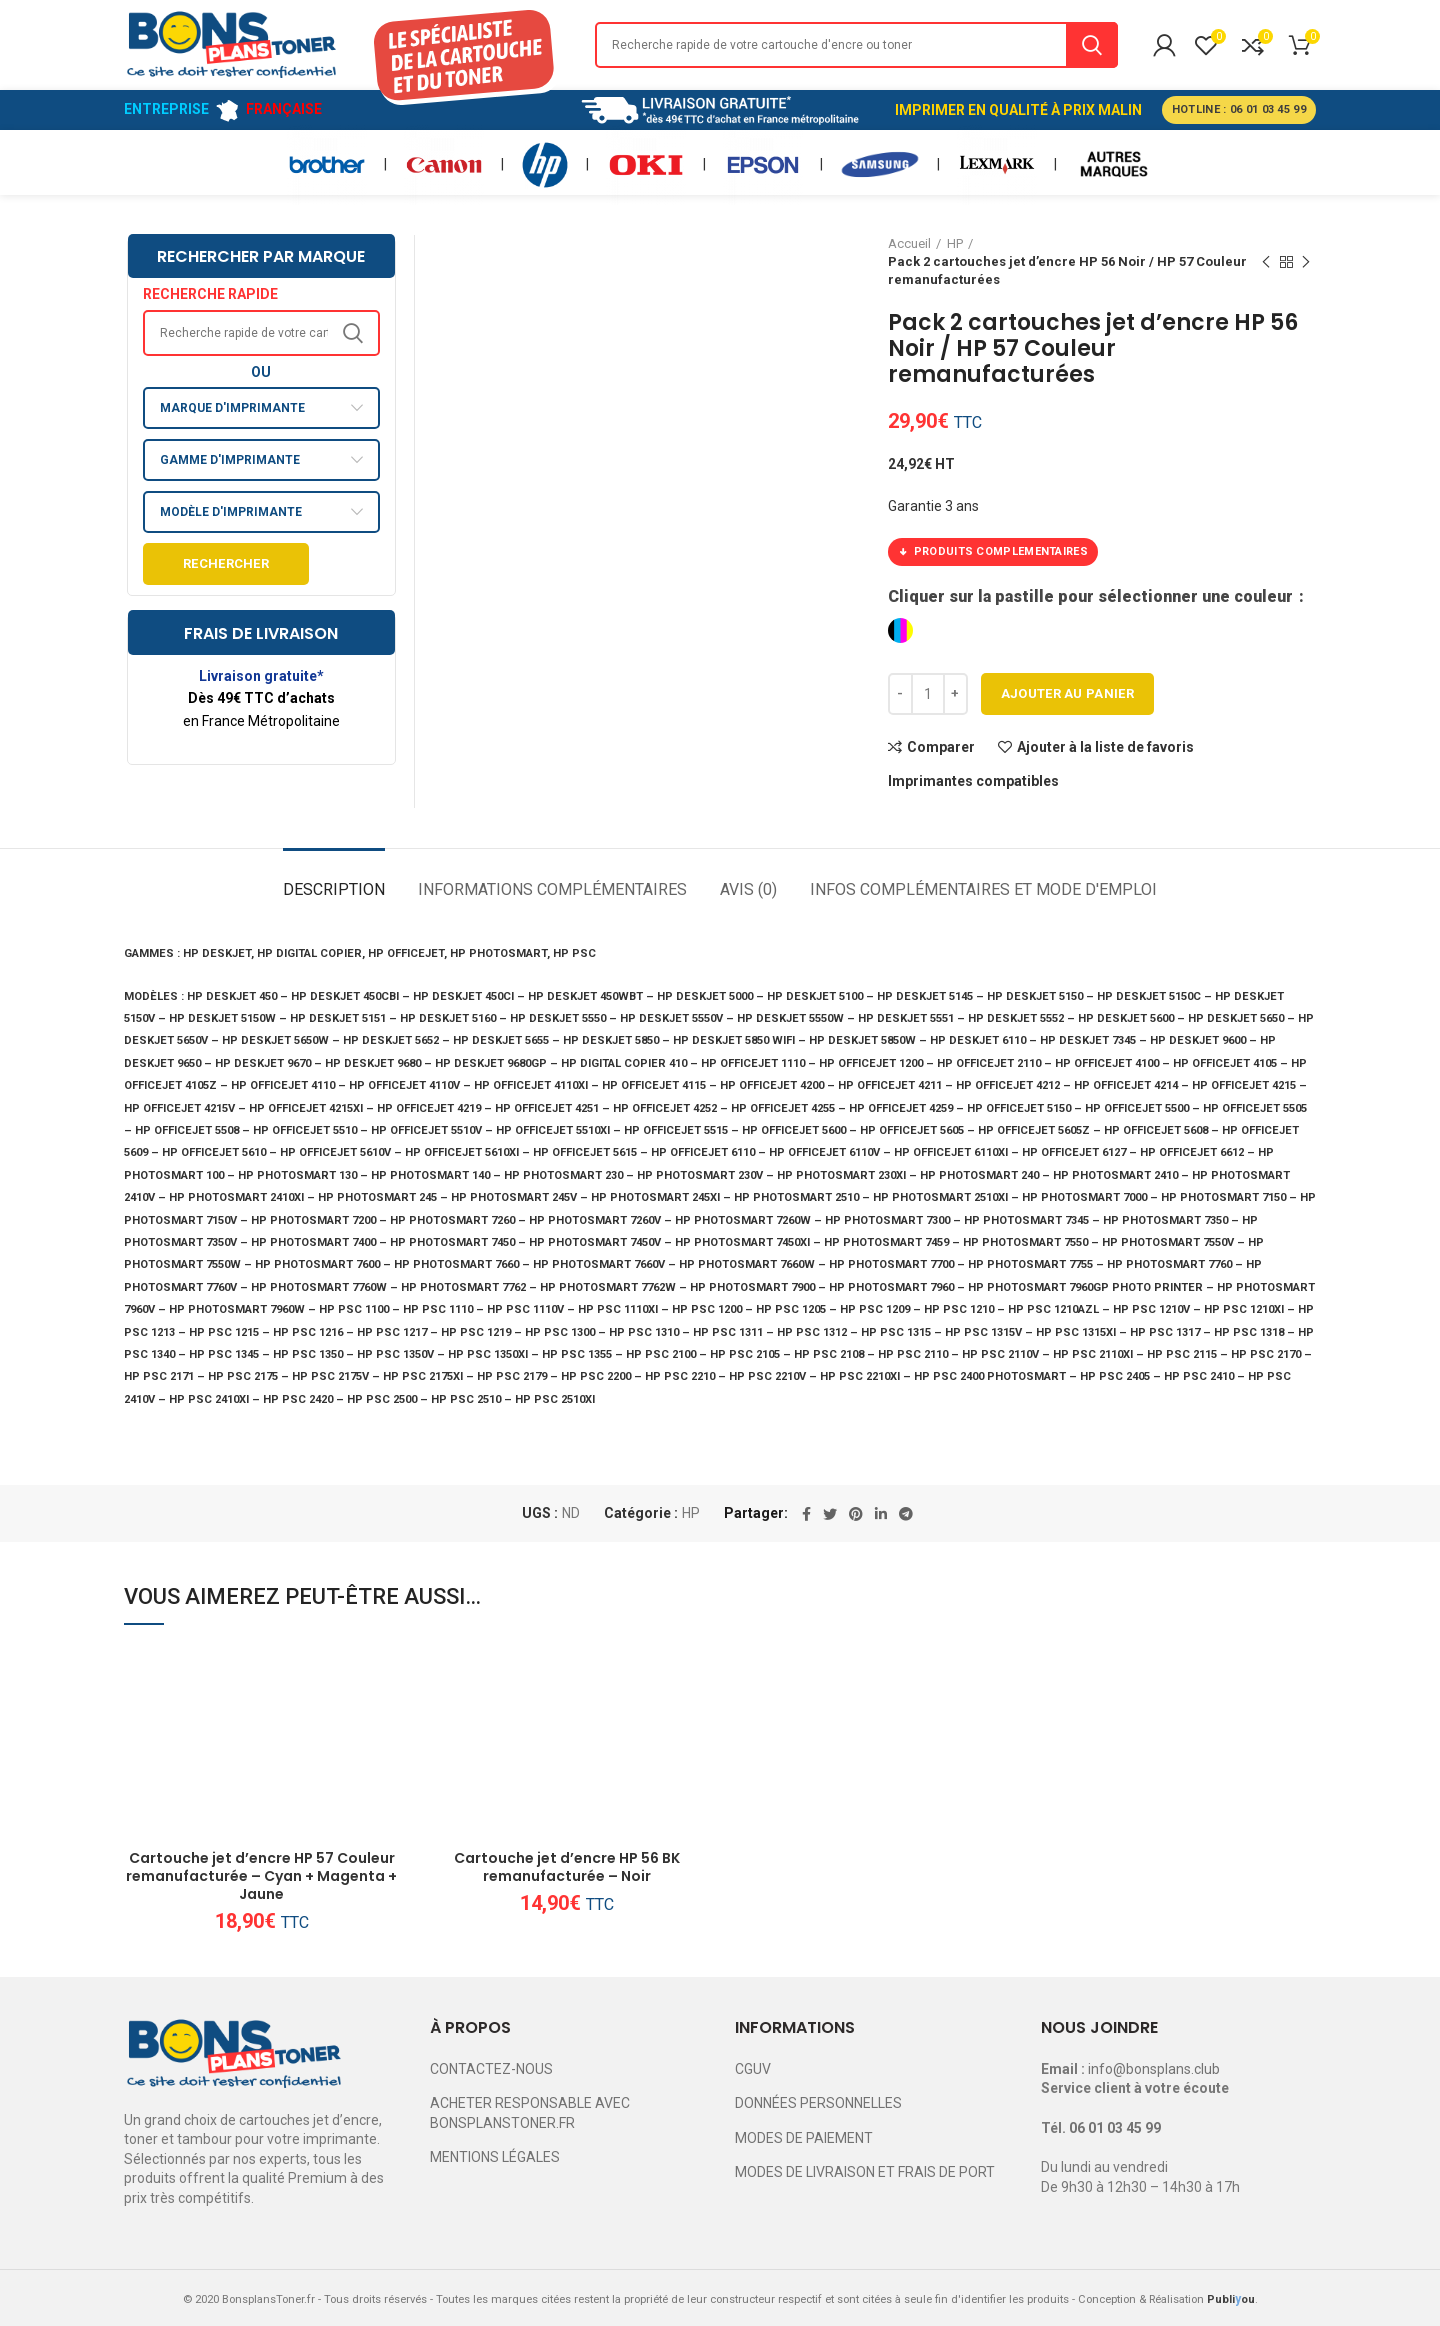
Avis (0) (748, 889)
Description (334, 889)
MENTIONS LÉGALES (495, 2157)
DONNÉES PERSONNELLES (818, 2103)
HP (691, 1513)
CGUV (753, 2069)
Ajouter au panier (1067, 693)
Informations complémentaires (552, 889)
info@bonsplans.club (1154, 2069)
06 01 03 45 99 (1115, 2128)
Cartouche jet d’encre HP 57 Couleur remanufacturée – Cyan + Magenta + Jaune (261, 1876)
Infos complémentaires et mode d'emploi (983, 889)
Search (1092, 45)
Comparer (941, 747)
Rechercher (226, 563)
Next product (1306, 263)
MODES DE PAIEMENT (804, 2138)
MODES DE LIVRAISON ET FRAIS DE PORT (865, 2172)
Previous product (1266, 263)
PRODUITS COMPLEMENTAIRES (993, 552)
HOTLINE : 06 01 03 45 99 (1239, 109)
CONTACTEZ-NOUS (491, 2069)
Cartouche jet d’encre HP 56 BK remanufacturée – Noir (567, 1867)
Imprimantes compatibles (973, 781)
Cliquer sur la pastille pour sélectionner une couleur (1092, 596)
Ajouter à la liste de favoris (1105, 747)
